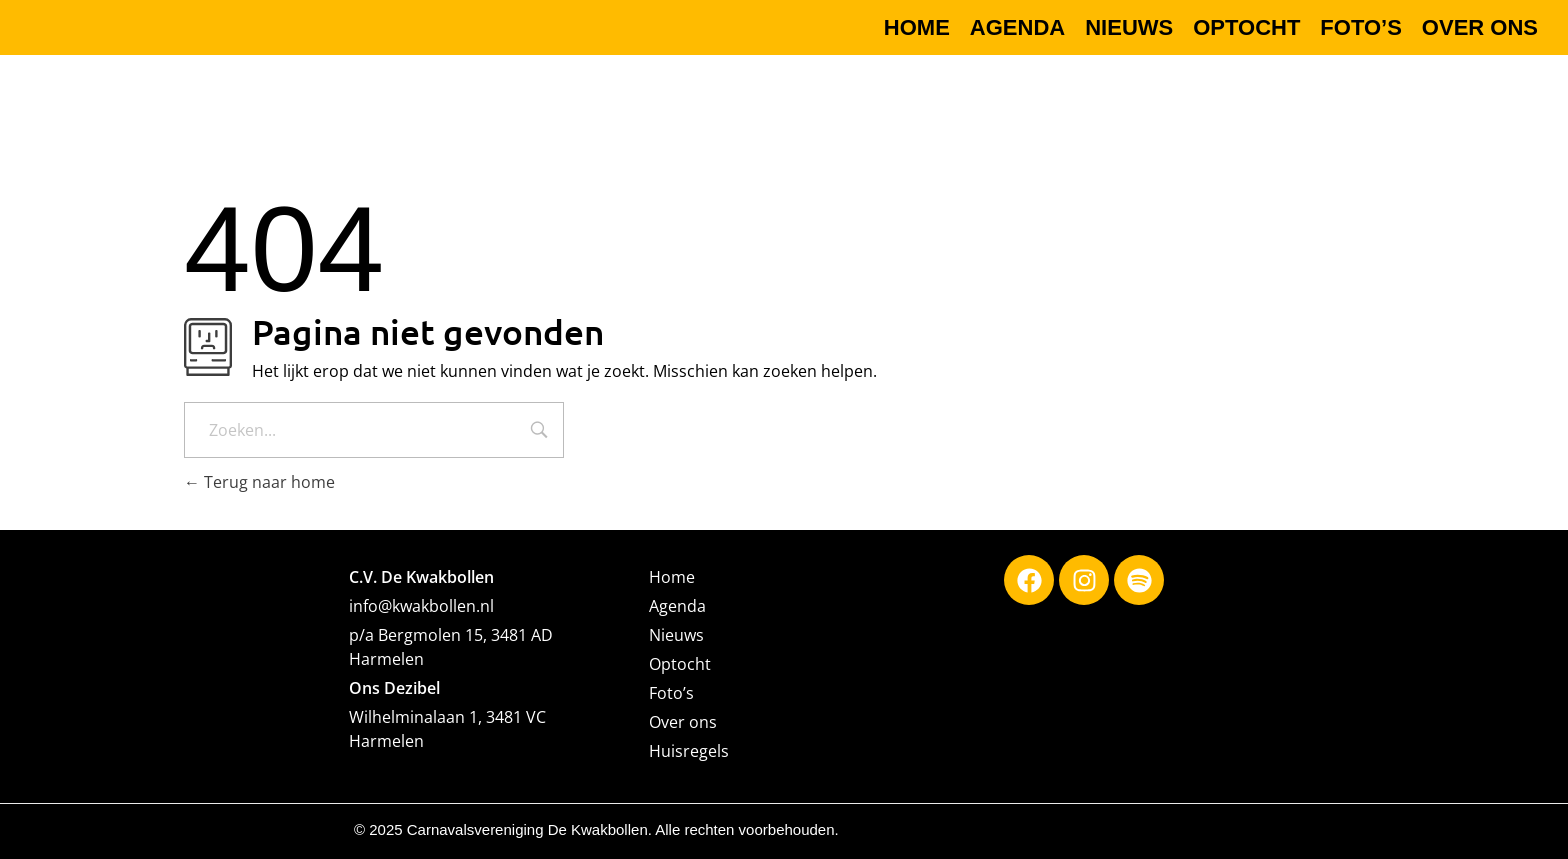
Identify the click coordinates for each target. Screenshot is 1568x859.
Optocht (680, 664)
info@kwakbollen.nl (421, 606)
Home (672, 577)
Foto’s (671, 693)
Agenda (677, 606)
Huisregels (689, 751)
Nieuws (676, 635)
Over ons (683, 722)
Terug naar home (259, 482)
